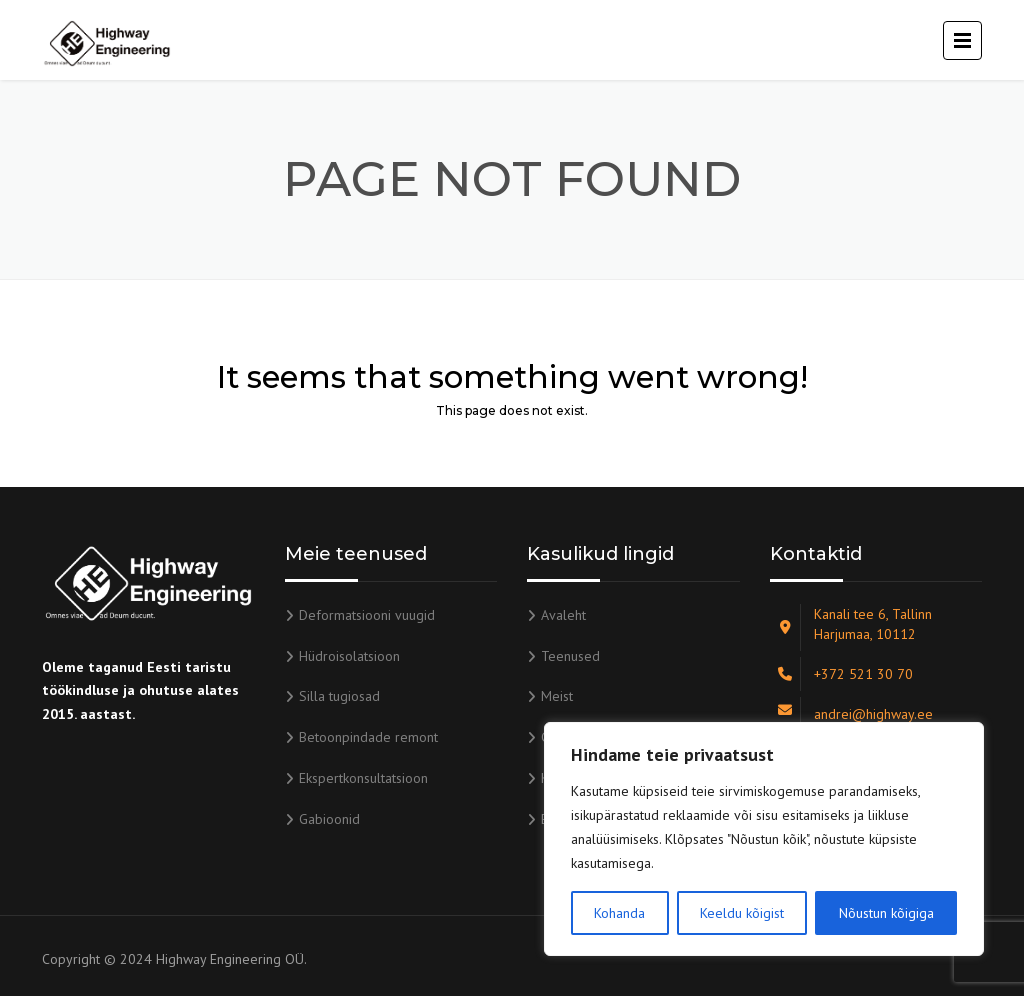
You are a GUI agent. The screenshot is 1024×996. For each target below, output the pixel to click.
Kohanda (619, 913)
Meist (557, 696)
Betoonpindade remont (368, 737)
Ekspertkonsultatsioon (363, 778)
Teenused (570, 656)
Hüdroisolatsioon (349, 656)
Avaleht (563, 615)
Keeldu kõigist (742, 913)
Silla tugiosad (339, 696)
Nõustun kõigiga (886, 913)
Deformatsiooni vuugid (367, 615)
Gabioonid (329, 819)
